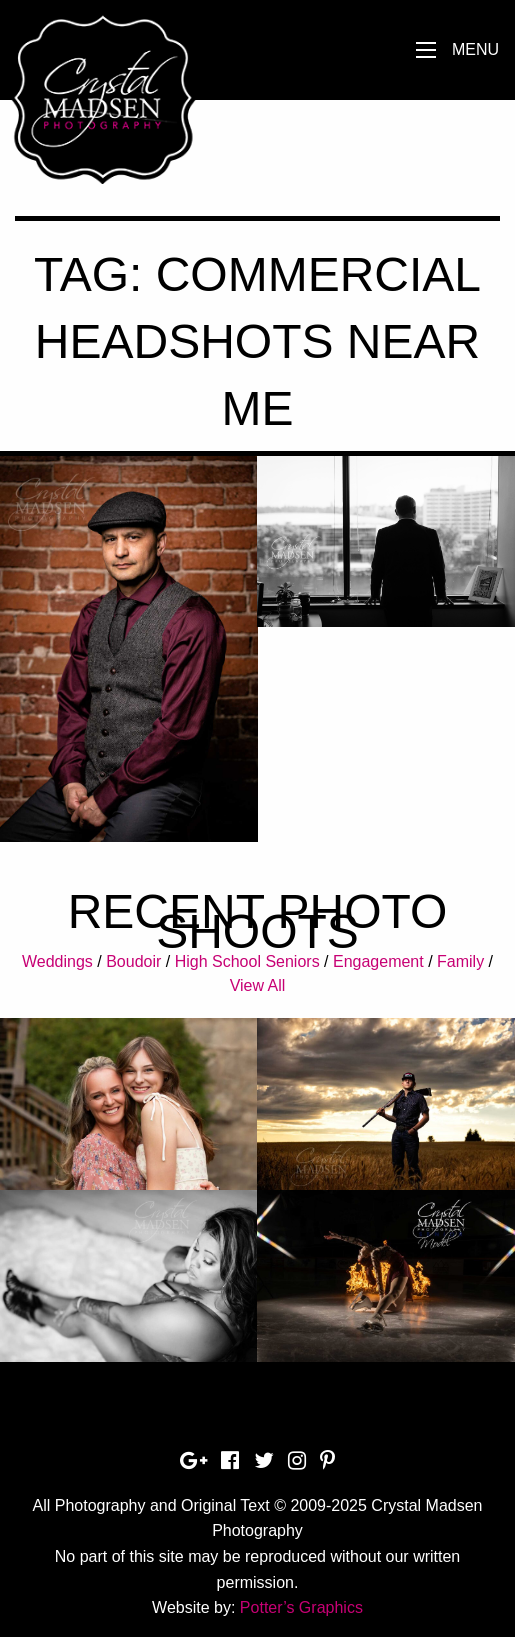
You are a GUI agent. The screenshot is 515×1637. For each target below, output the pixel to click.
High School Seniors (247, 961)
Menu (475, 49)
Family (460, 961)
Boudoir (133, 961)
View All (258, 985)
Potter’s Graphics (301, 1607)
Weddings (57, 961)
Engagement (378, 961)
